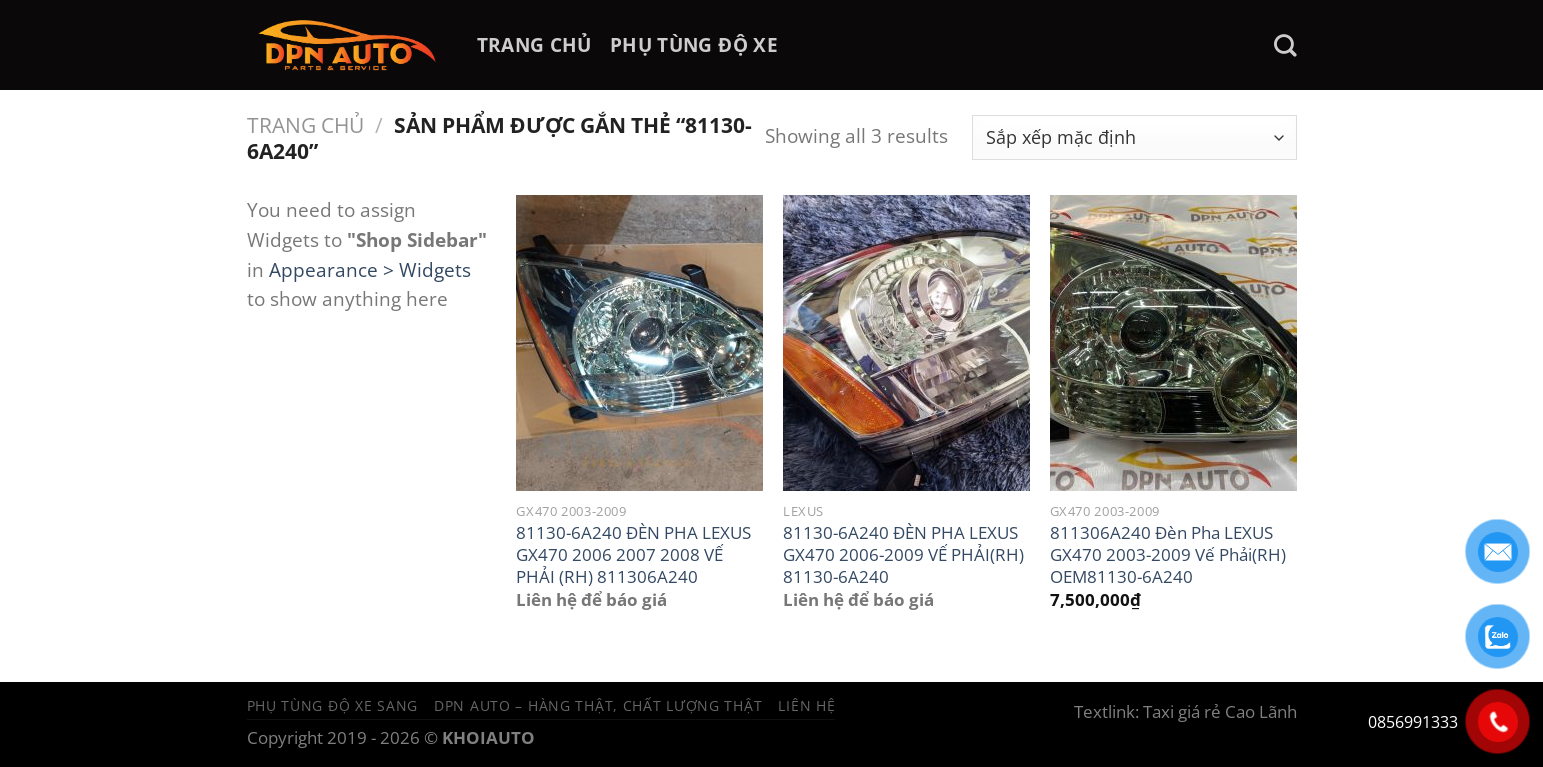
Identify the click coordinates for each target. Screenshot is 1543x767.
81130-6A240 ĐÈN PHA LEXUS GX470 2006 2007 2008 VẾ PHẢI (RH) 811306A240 (633, 554)
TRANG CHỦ (534, 44)
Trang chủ (305, 124)
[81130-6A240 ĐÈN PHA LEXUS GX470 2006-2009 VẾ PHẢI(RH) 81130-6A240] (906, 343)
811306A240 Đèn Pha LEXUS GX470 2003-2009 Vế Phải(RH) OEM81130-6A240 (1168, 554)
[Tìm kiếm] (1285, 45)
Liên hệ (806, 705)
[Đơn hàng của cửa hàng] (1134, 137)
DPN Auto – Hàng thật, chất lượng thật (598, 705)
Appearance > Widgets (370, 269)
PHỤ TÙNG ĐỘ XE (694, 44)
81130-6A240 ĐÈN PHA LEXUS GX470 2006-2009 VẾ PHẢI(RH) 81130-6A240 (903, 554)
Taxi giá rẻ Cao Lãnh (1220, 711)
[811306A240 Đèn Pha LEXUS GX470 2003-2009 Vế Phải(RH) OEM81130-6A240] (1173, 343)
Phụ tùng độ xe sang (333, 705)
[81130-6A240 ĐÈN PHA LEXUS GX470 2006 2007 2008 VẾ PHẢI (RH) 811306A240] (639, 343)
